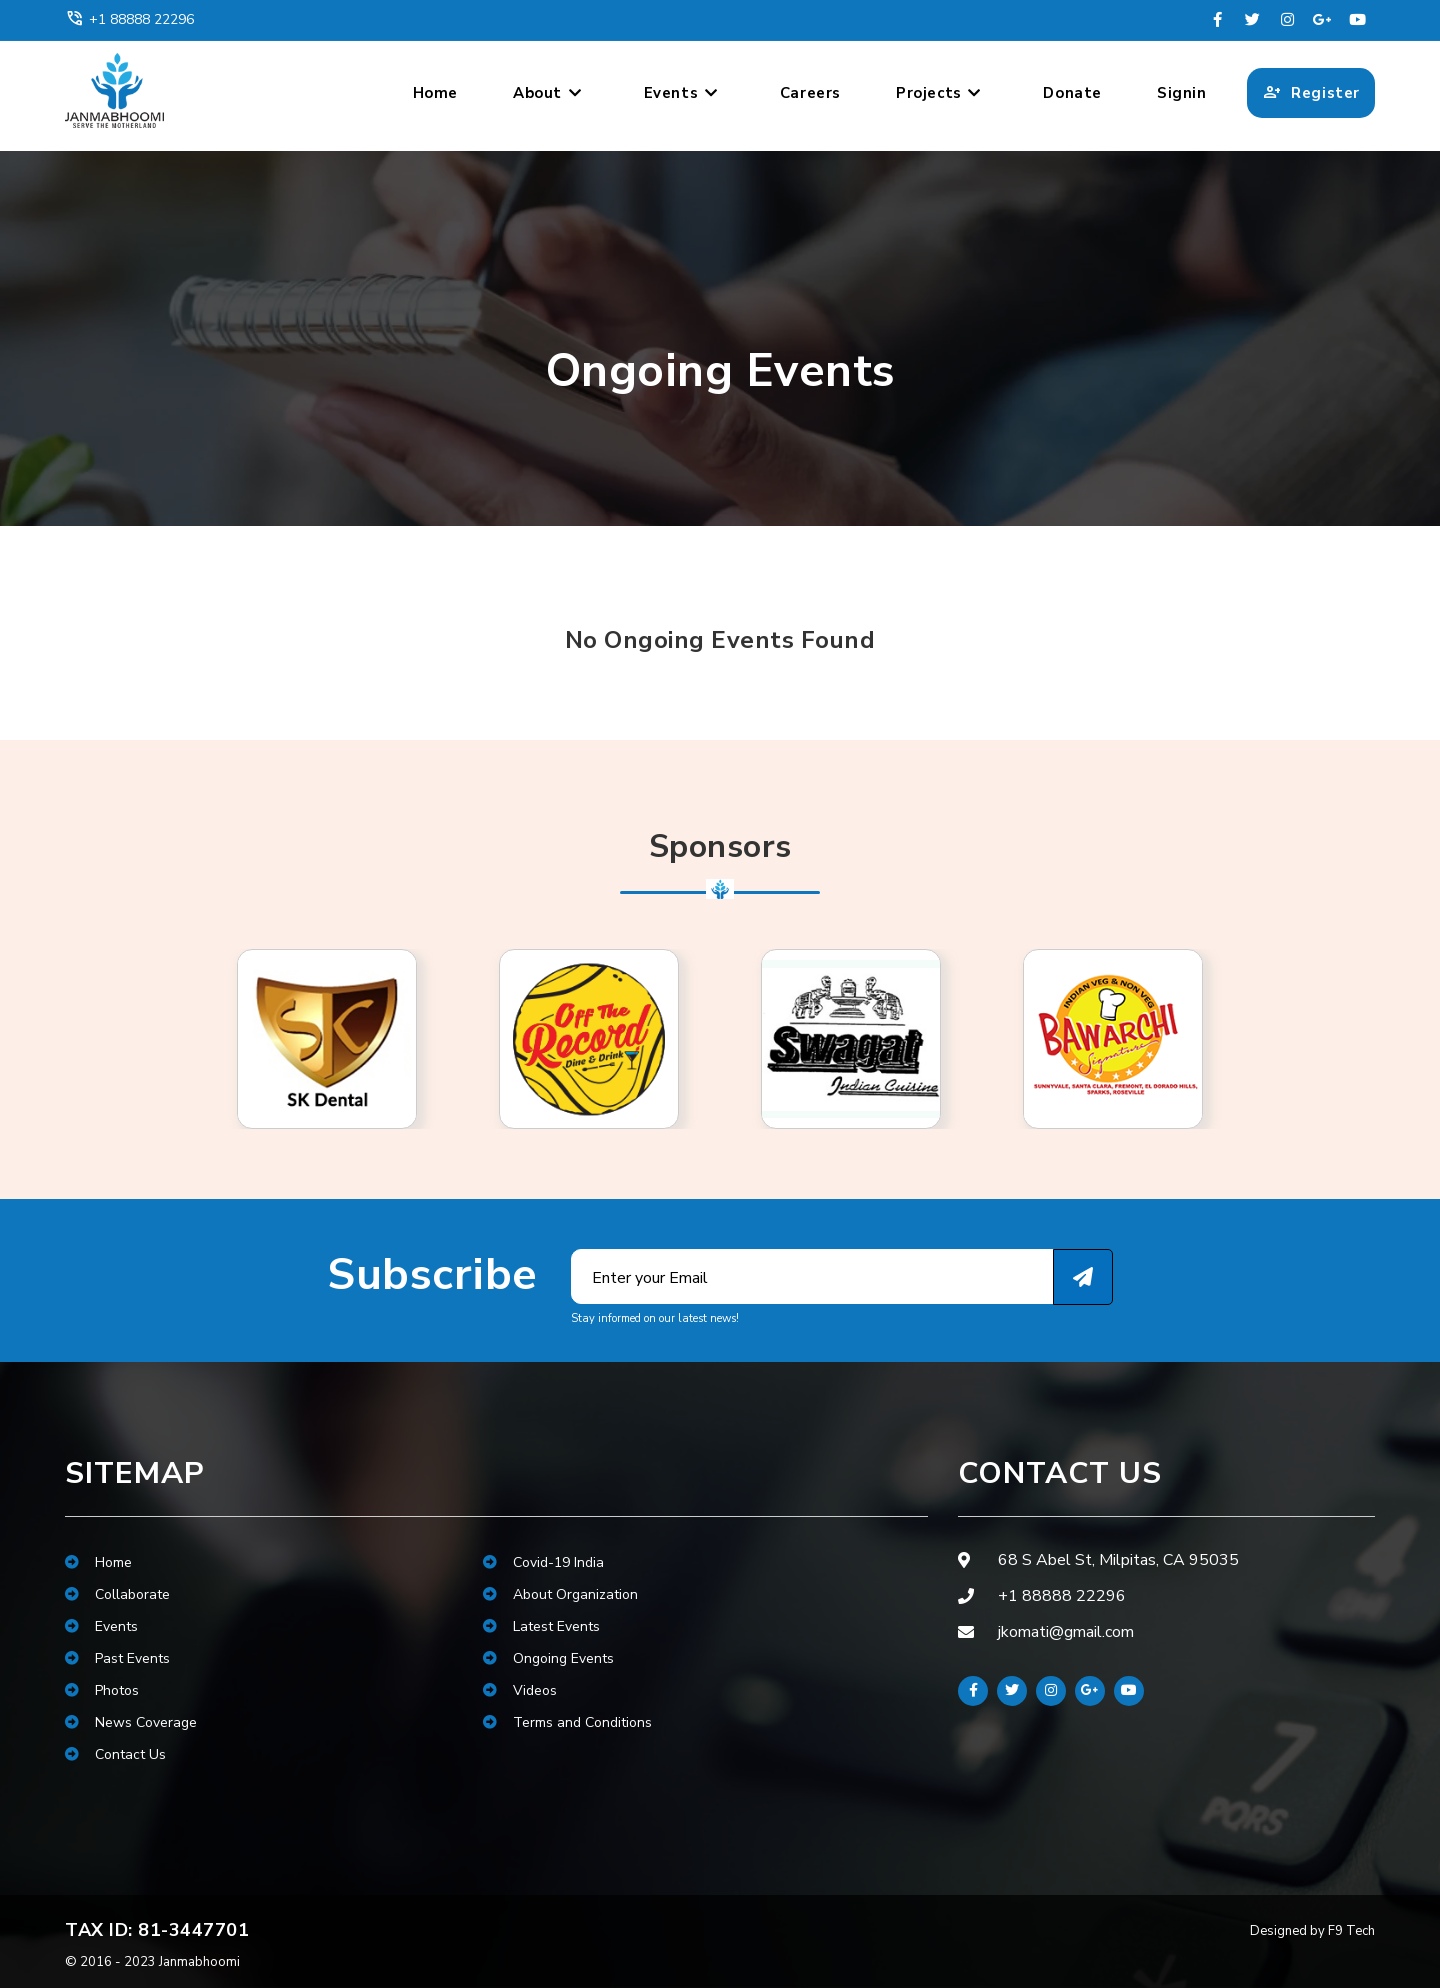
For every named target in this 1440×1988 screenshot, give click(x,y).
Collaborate (117, 1594)
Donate (1072, 93)
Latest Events (541, 1626)
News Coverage (131, 1722)
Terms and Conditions (567, 1722)
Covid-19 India (543, 1562)
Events (681, 93)
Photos (102, 1690)
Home (435, 93)
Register (1311, 93)
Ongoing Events (548, 1658)
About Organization (560, 1594)
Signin (1182, 93)
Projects (939, 93)
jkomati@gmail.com (1066, 1632)
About (548, 93)
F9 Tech (1351, 1931)
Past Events (117, 1658)
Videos (520, 1690)
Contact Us (115, 1754)
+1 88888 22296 (129, 19)
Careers (810, 93)
